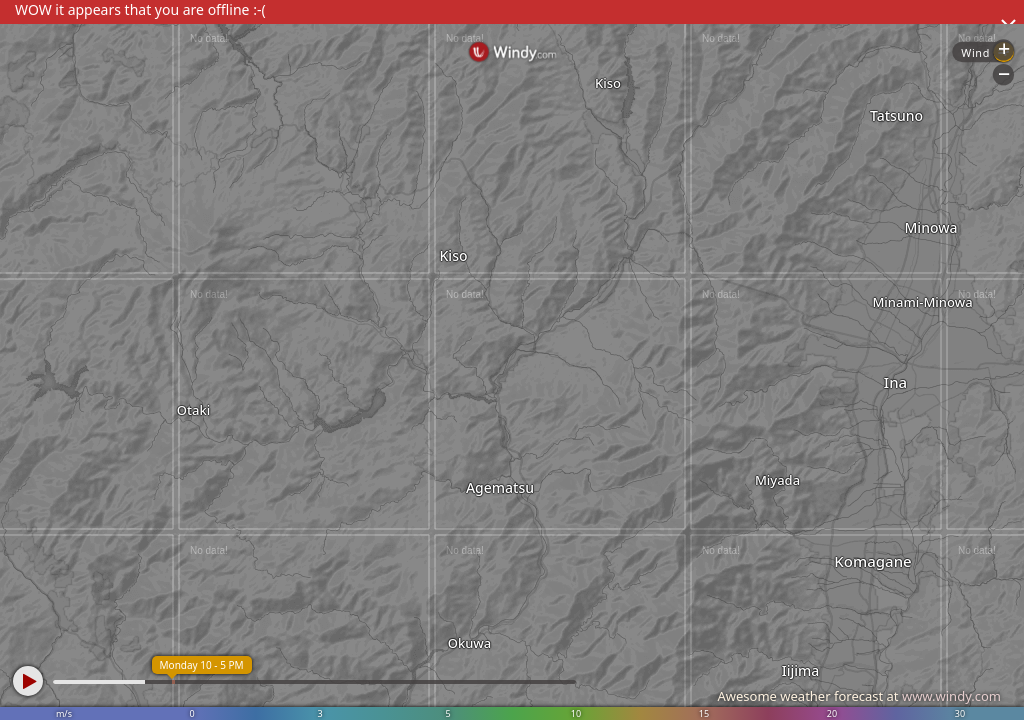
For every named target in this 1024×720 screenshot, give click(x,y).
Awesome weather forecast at (859, 696)
